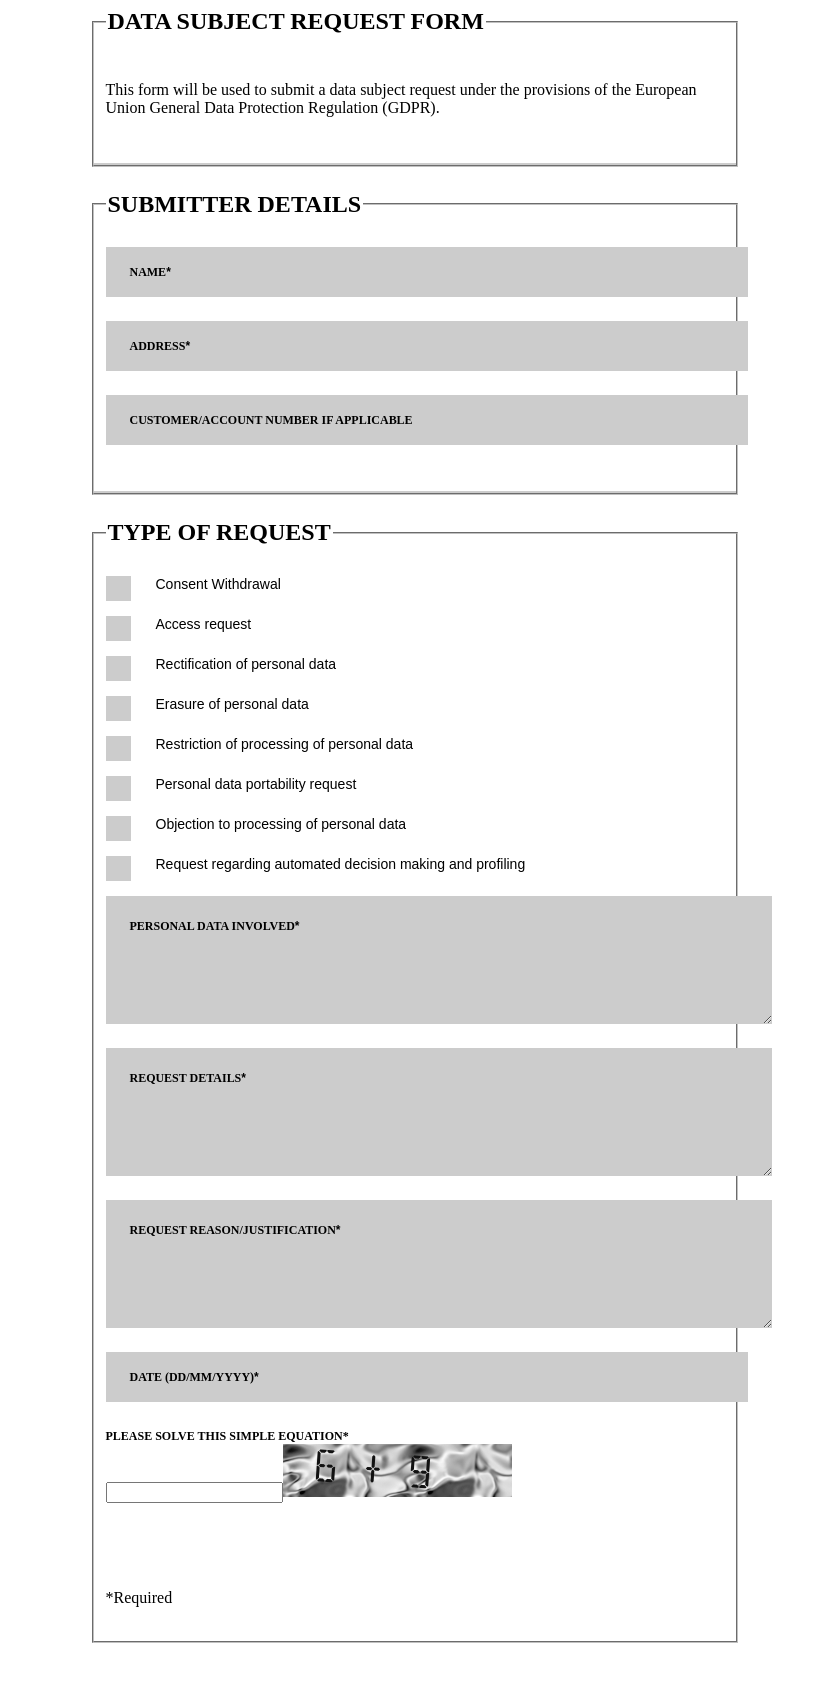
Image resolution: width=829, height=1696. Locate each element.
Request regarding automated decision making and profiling (341, 864)
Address (160, 346)
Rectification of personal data (246, 664)
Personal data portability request (256, 784)
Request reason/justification (235, 1260)
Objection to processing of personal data (281, 824)
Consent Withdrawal (218, 584)
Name (150, 272)
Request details (188, 1093)
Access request (204, 624)
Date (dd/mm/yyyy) (194, 1422)
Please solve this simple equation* (227, 1481)
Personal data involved (215, 926)
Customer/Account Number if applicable (271, 420)
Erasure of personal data (232, 704)
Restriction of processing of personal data (285, 744)
